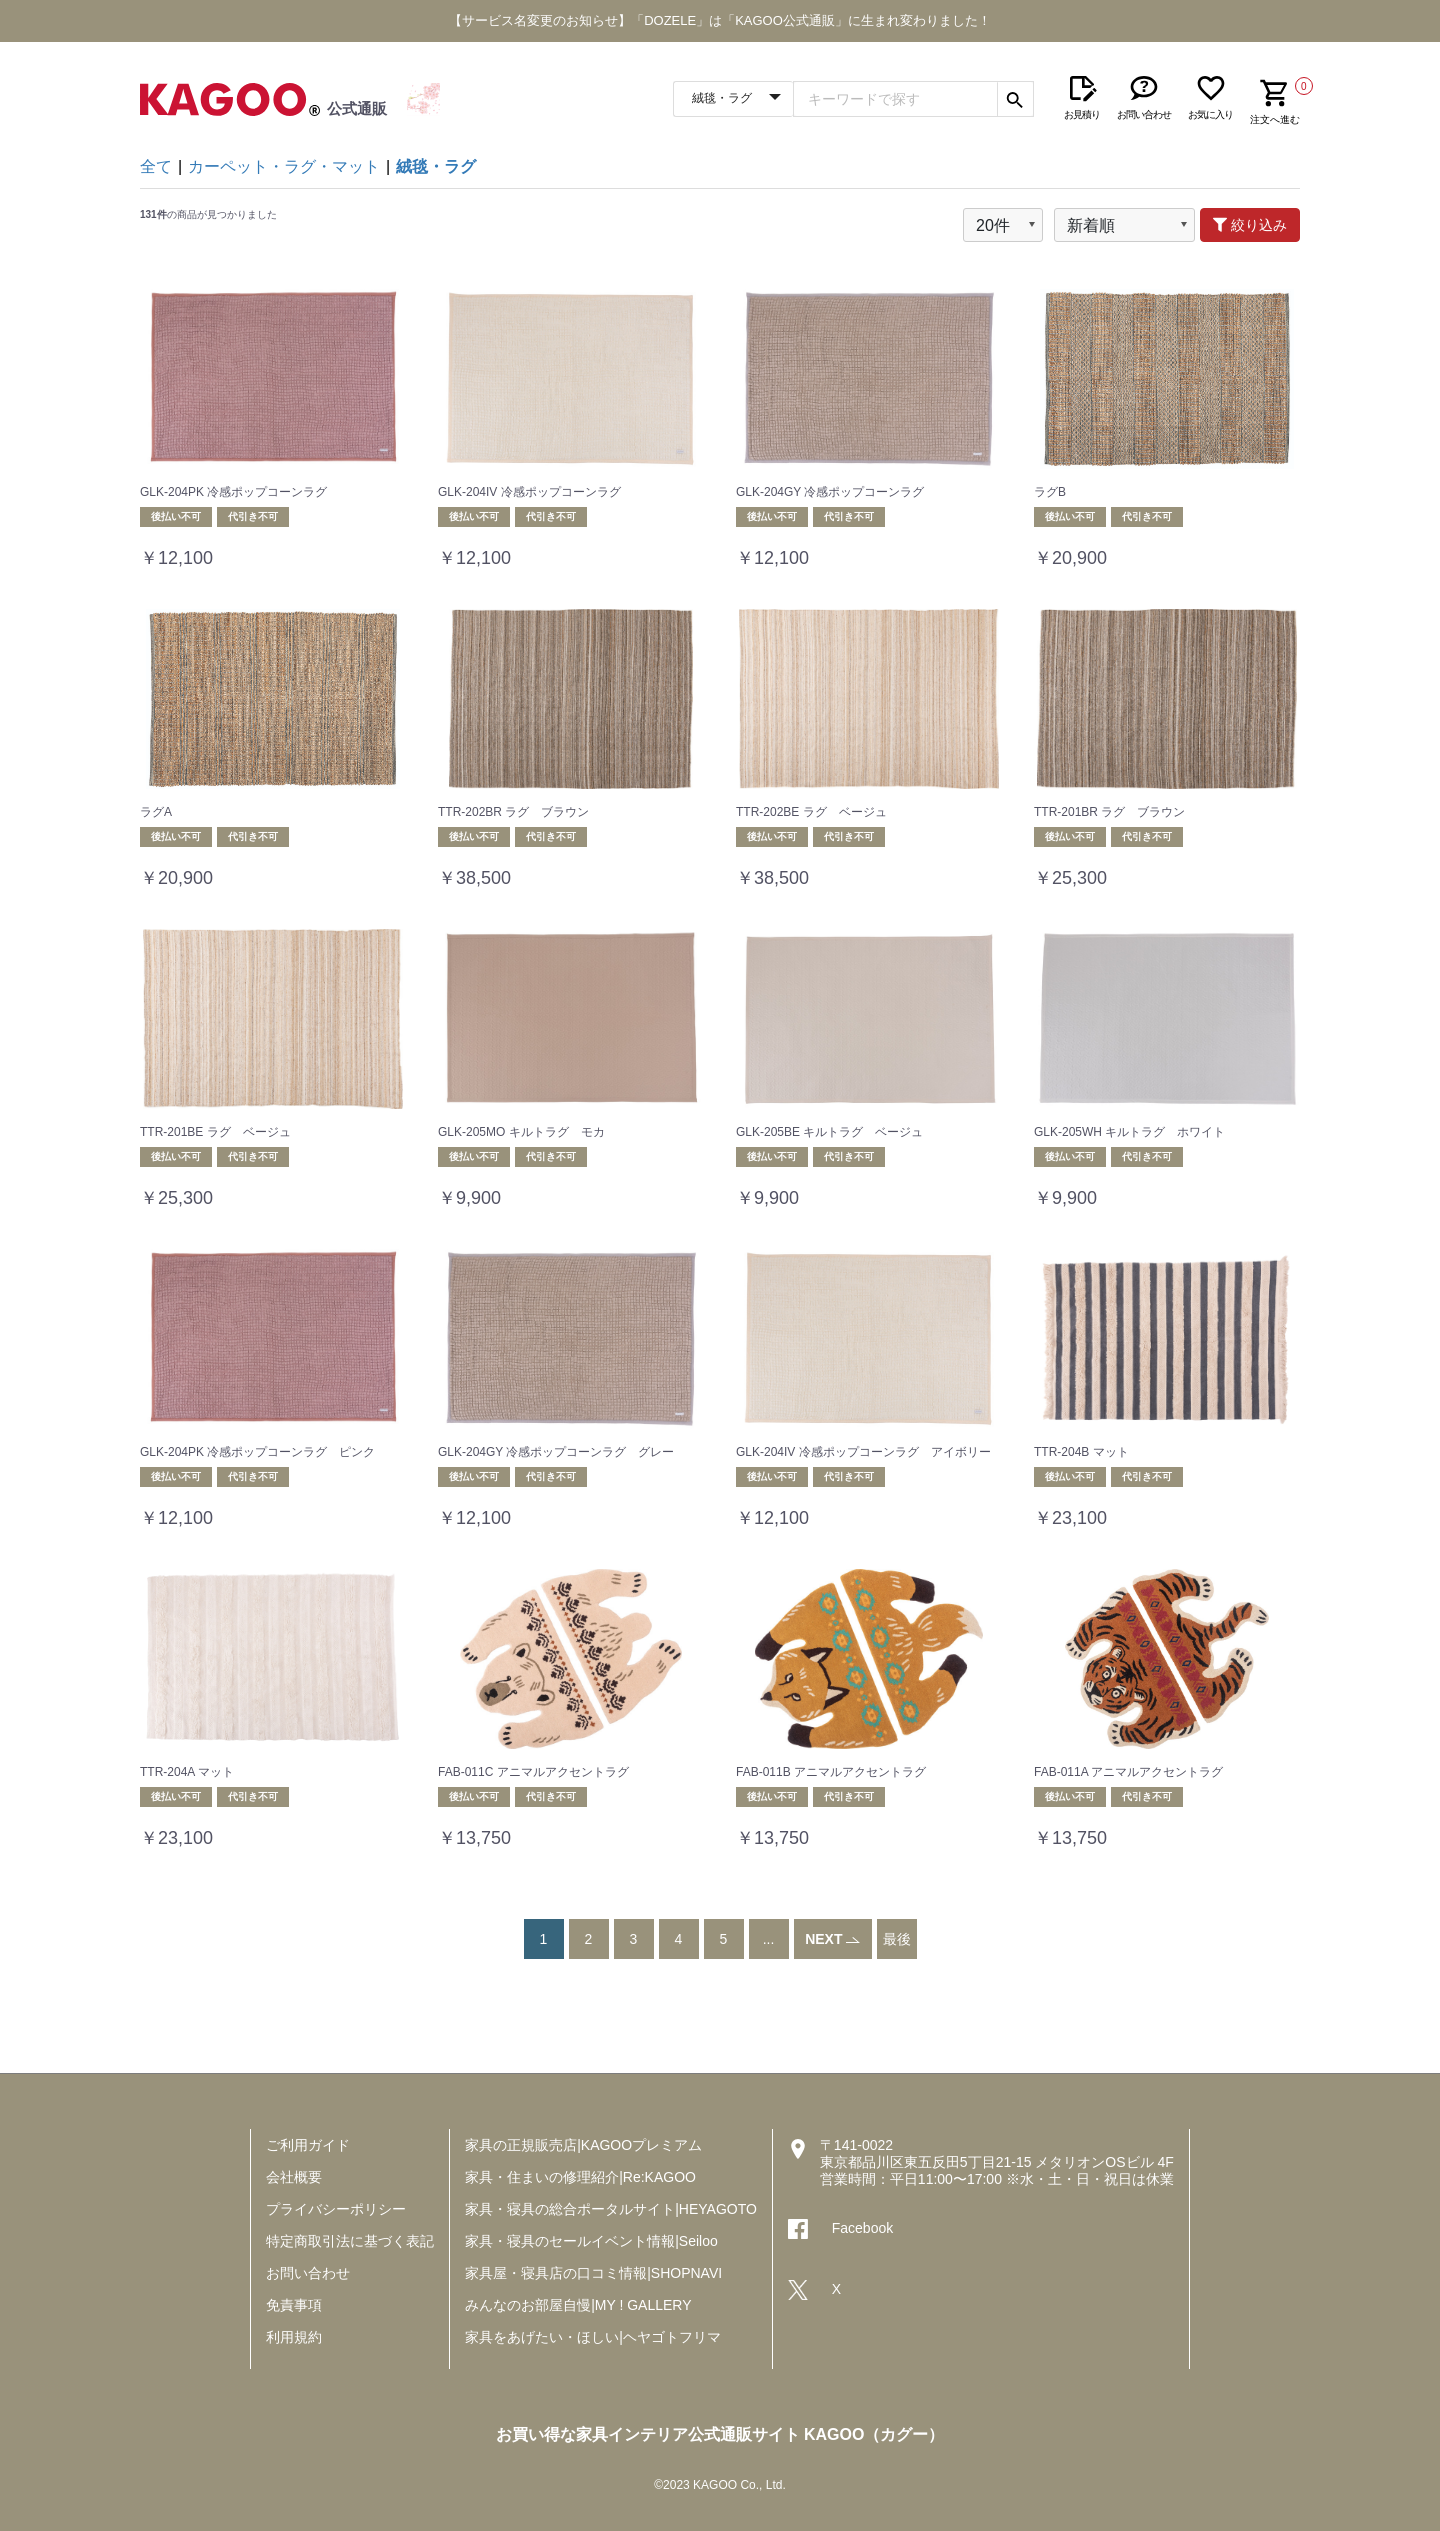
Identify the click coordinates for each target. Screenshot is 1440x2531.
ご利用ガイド (308, 2145)
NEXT (832, 1939)
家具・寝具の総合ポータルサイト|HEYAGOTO (611, 2209)
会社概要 (294, 2177)
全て (156, 166)
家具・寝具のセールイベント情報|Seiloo (591, 2241)
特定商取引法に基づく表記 (350, 2241)
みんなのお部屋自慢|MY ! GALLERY (578, 2305)
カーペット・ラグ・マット (284, 166)
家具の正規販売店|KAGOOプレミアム (583, 2145)
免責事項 (294, 2305)
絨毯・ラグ (436, 166)
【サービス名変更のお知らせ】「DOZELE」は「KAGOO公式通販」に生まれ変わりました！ (720, 20)
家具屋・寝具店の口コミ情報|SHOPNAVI (593, 2273)
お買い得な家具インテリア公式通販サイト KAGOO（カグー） (720, 2434)
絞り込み (1250, 225)
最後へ (897, 1959)
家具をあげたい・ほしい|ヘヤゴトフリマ (593, 2337)
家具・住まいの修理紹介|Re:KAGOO (580, 2177)
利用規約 (294, 2337)
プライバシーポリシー (336, 2209)
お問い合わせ (308, 2273)
